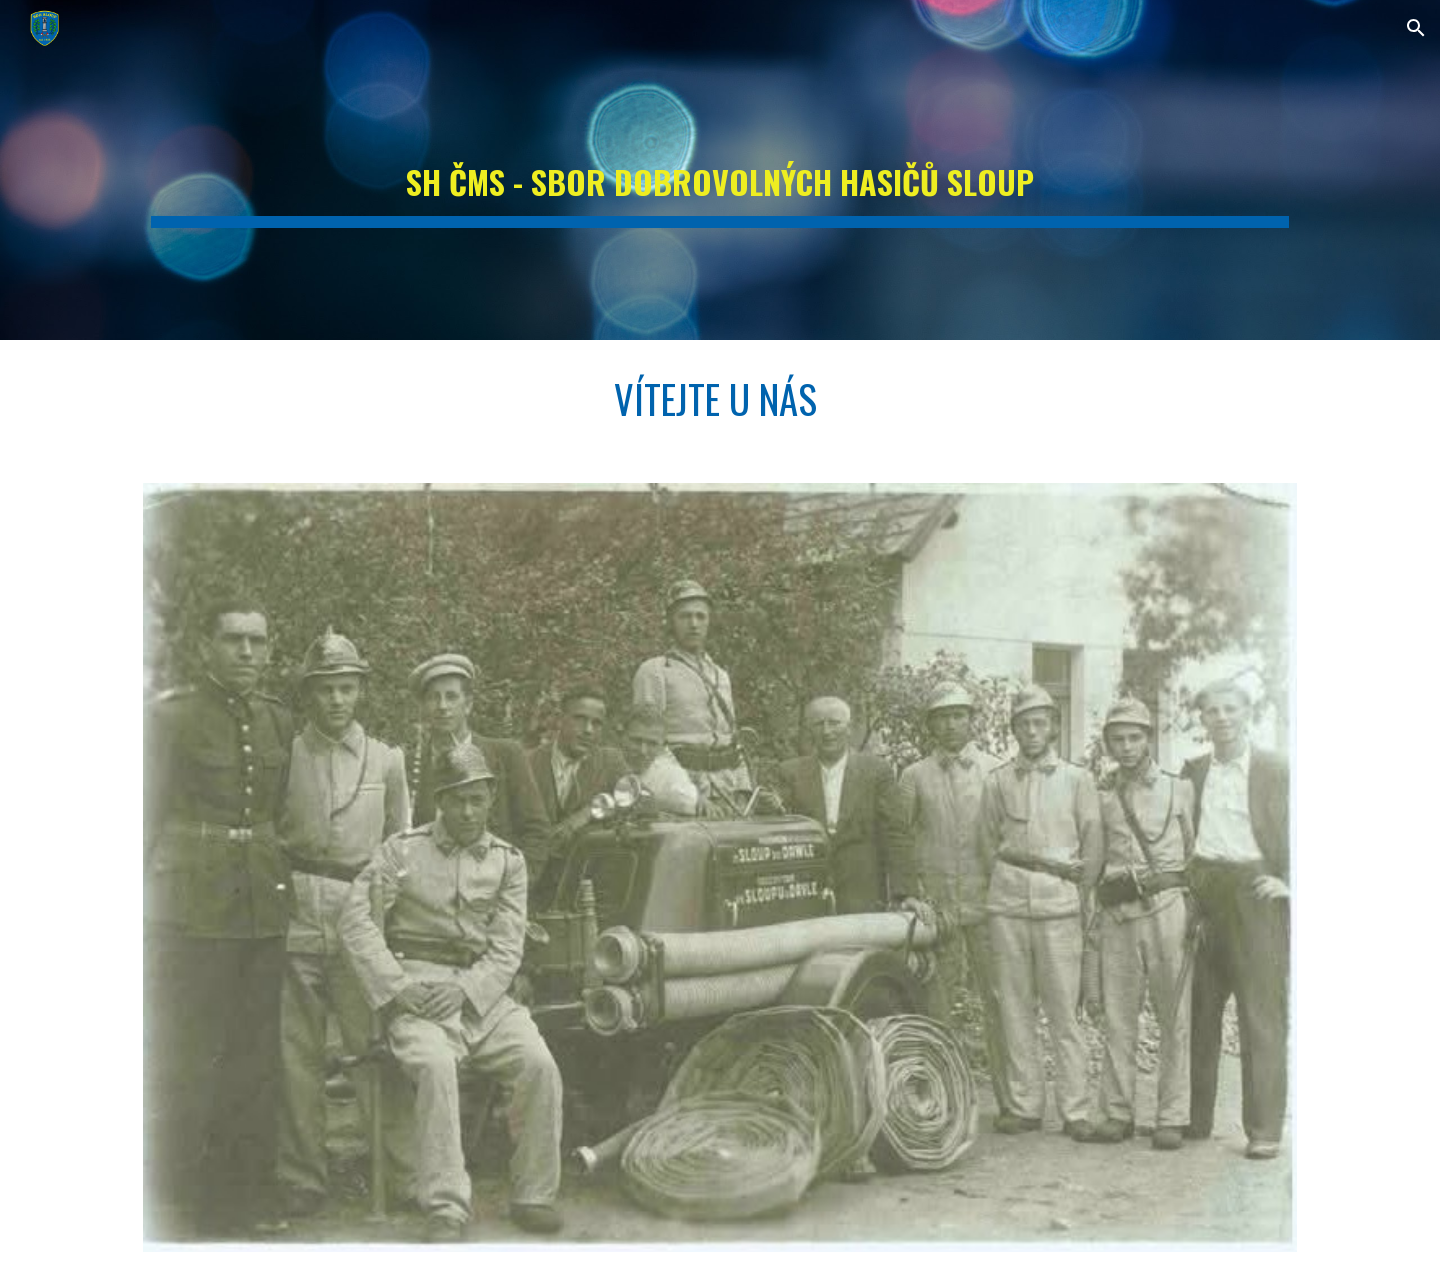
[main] (720, 170)
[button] (1416, 28)
